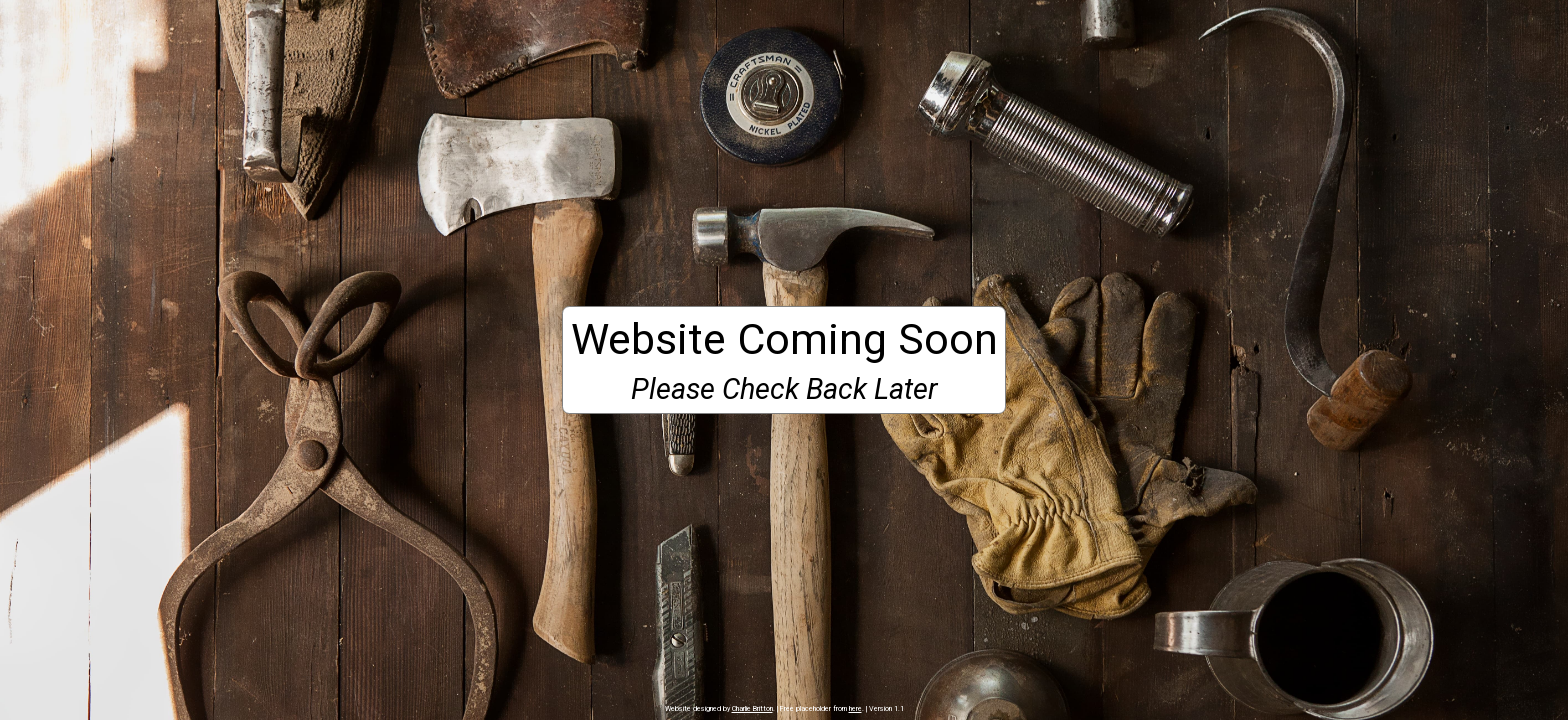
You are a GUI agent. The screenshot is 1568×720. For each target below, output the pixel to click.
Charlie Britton (752, 708)
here (855, 708)
